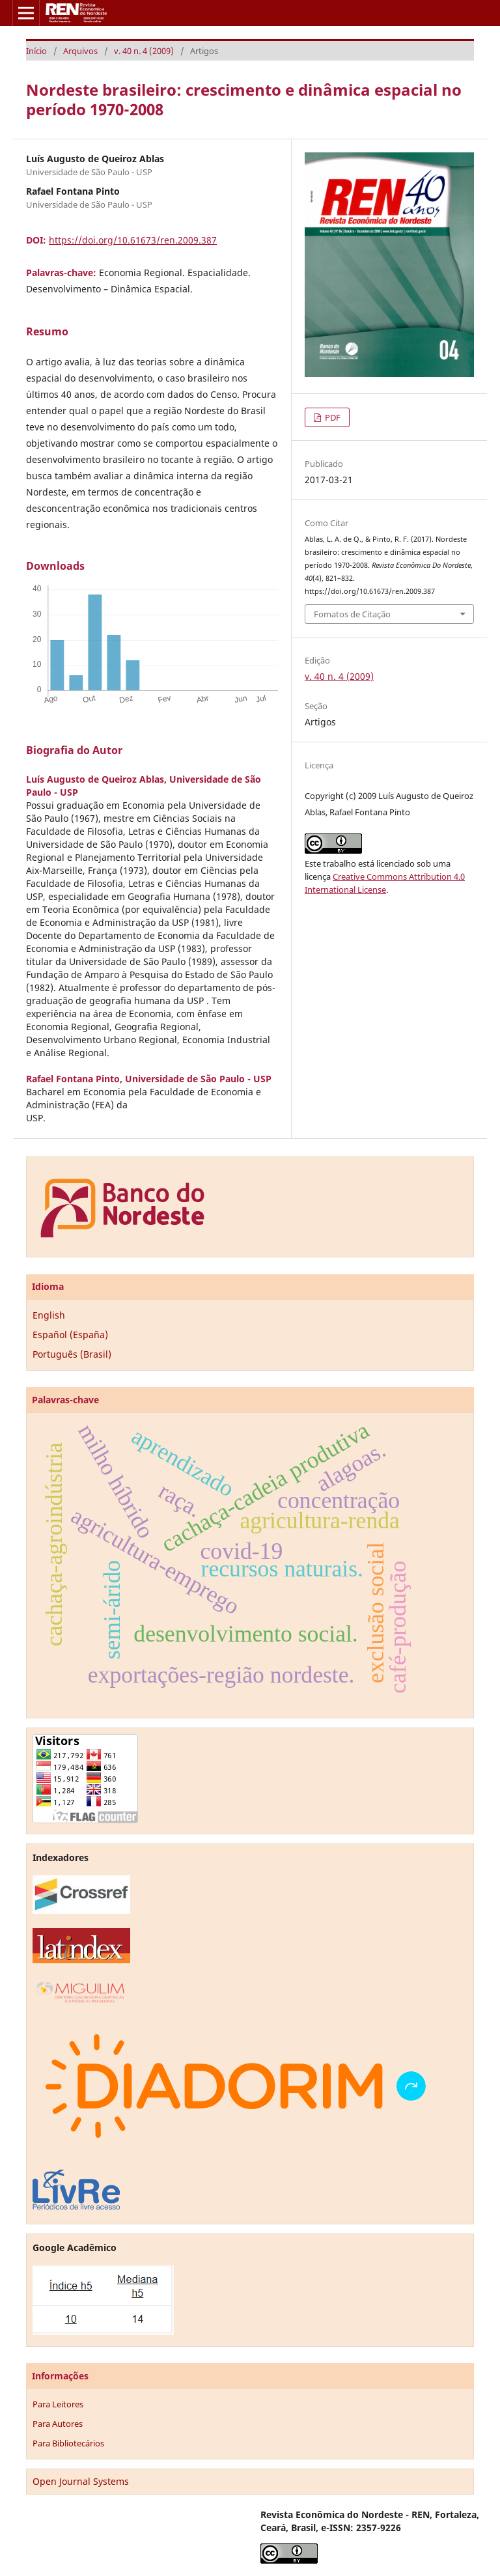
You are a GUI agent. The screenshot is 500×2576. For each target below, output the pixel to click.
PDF (331, 417)
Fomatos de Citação (352, 614)
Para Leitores (58, 2404)
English (49, 1315)
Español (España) (70, 1334)
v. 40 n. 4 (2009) (144, 51)
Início (36, 51)
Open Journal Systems (81, 2481)
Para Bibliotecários (68, 2443)
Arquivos (80, 51)
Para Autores (58, 2423)
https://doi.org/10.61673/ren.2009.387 (133, 240)
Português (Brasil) (72, 1354)
